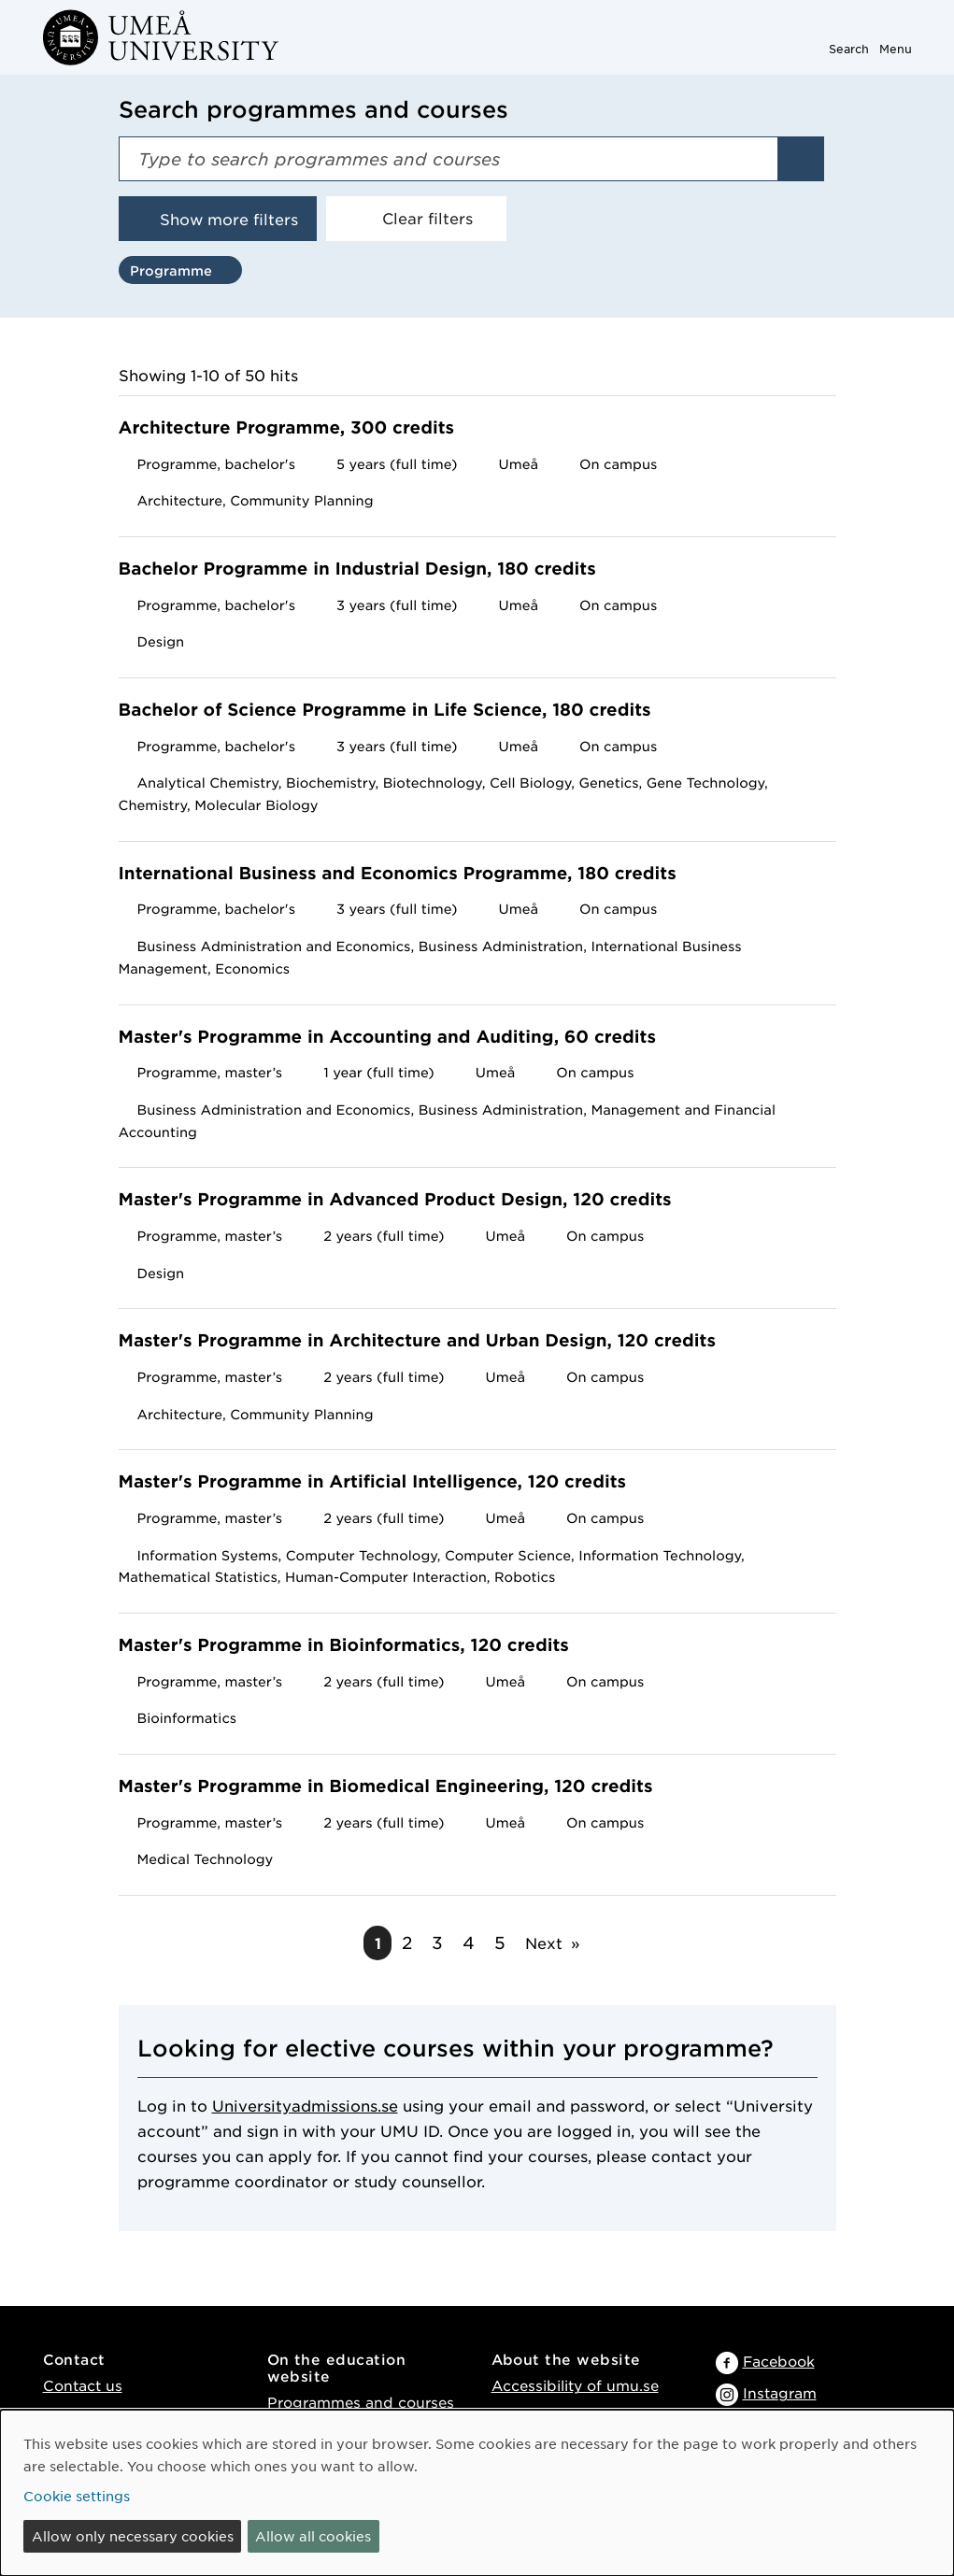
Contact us (82, 2385)
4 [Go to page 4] (469, 1942)
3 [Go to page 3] (437, 1942)
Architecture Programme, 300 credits (298, 428)
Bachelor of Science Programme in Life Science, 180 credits (397, 710)
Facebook (779, 2361)
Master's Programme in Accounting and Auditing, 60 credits (399, 1037)
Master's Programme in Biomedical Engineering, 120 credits (398, 1787)
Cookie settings (76, 2495)
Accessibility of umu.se (575, 2385)
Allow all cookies (313, 2535)
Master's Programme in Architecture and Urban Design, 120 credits (429, 1341)
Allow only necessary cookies (133, 2535)
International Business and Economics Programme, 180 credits (410, 874)
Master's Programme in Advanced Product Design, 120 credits (407, 1200)
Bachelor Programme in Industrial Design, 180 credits (369, 569)
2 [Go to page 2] (407, 1942)
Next (543, 1942)
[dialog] (477, 2493)
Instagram (780, 2392)
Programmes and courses (360, 2402)
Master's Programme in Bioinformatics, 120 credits (356, 1646)
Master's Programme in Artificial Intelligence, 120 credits (384, 1482)
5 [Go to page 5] (499, 1942)
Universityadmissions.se (305, 2105)
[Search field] (448, 158)
